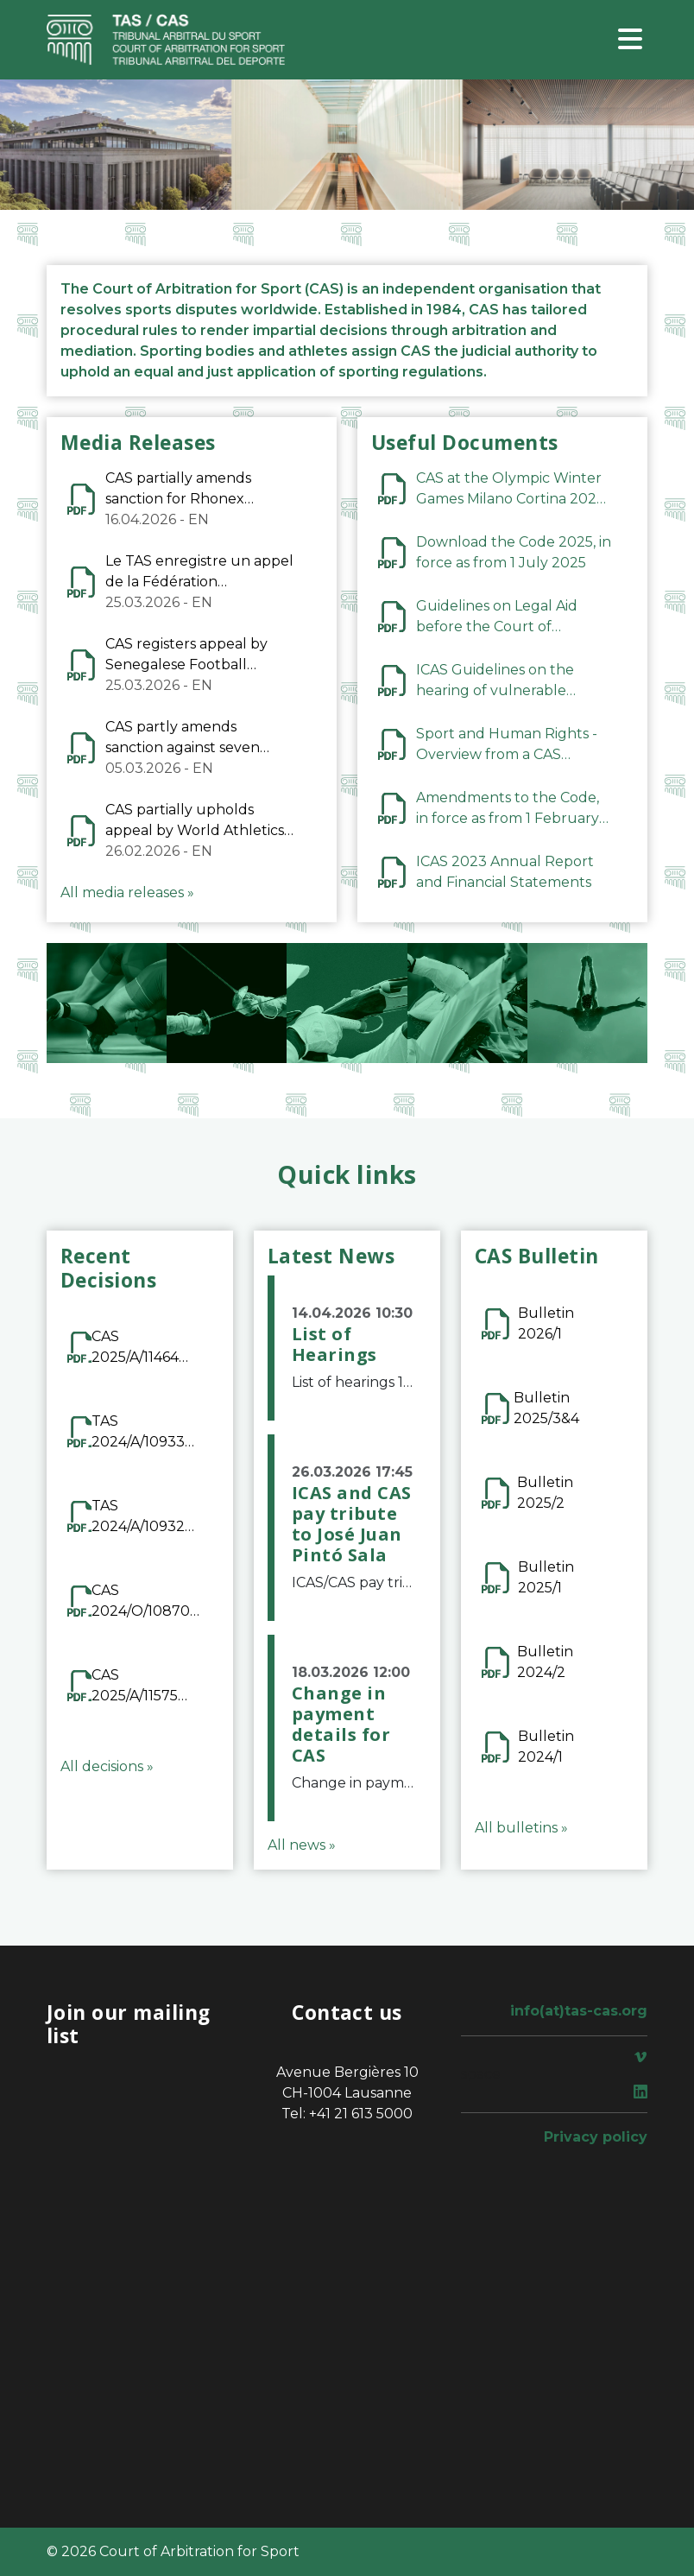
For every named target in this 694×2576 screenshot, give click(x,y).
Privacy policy (595, 2137)
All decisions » (107, 1766)
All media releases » (127, 892)
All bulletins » (521, 1828)
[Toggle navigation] (630, 40)
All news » (302, 1845)
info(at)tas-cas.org (578, 2011)
